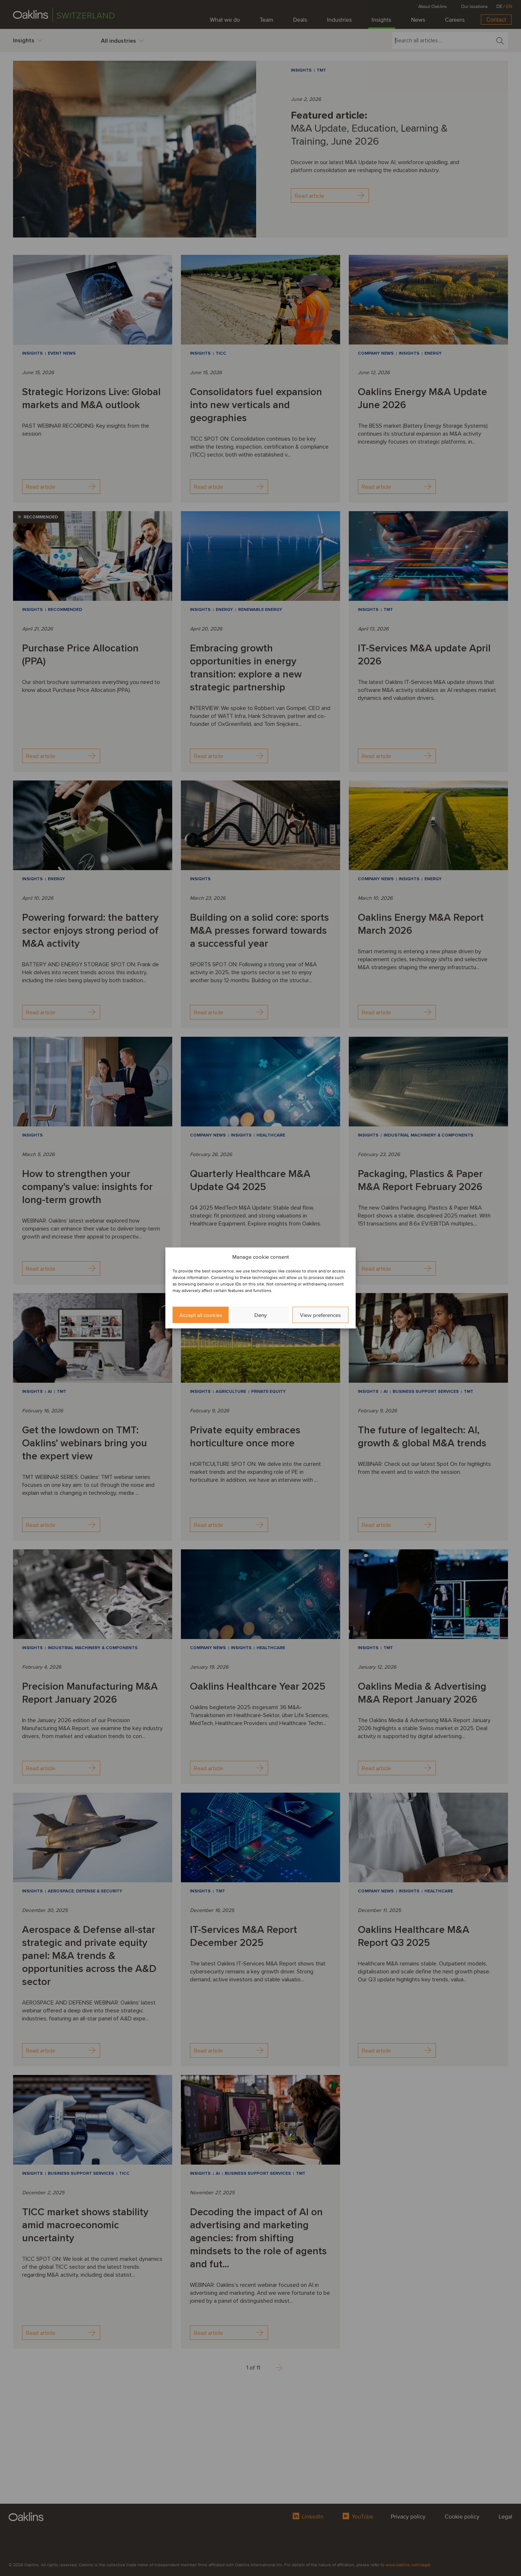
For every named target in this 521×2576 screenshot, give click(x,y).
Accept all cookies (200, 1315)
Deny (260, 1315)
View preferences (320, 1315)
